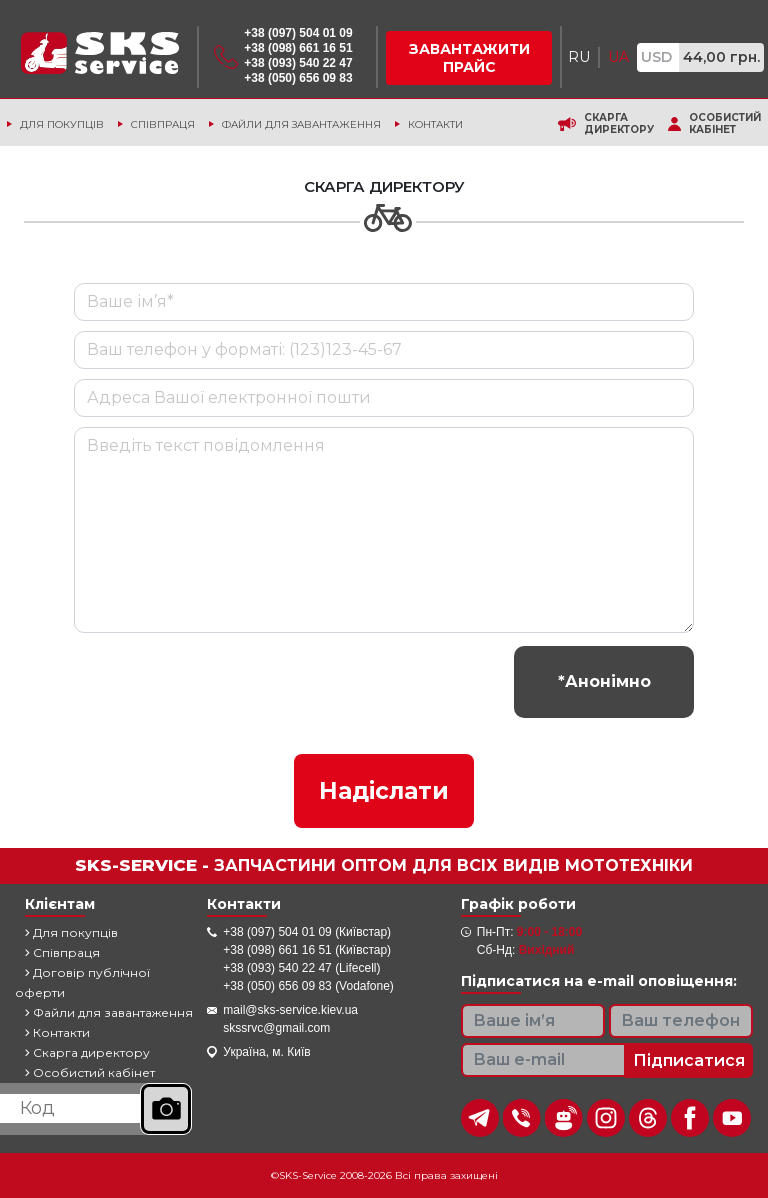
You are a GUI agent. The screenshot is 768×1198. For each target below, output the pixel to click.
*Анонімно (604, 681)
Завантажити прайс (469, 58)
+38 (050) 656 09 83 (298, 78)
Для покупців (62, 124)
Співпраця (163, 124)
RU (579, 57)
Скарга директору (619, 124)
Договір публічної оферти (82, 982)
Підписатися (689, 1060)
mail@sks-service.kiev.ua (290, 1010)
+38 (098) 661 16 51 (298, 48)
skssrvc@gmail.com (276, 1028)
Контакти (435, 124)
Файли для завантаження (301, 124)
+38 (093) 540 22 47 (298, 63)
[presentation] (226, 682)
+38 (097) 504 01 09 (298, 33)
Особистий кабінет (725, 124)
